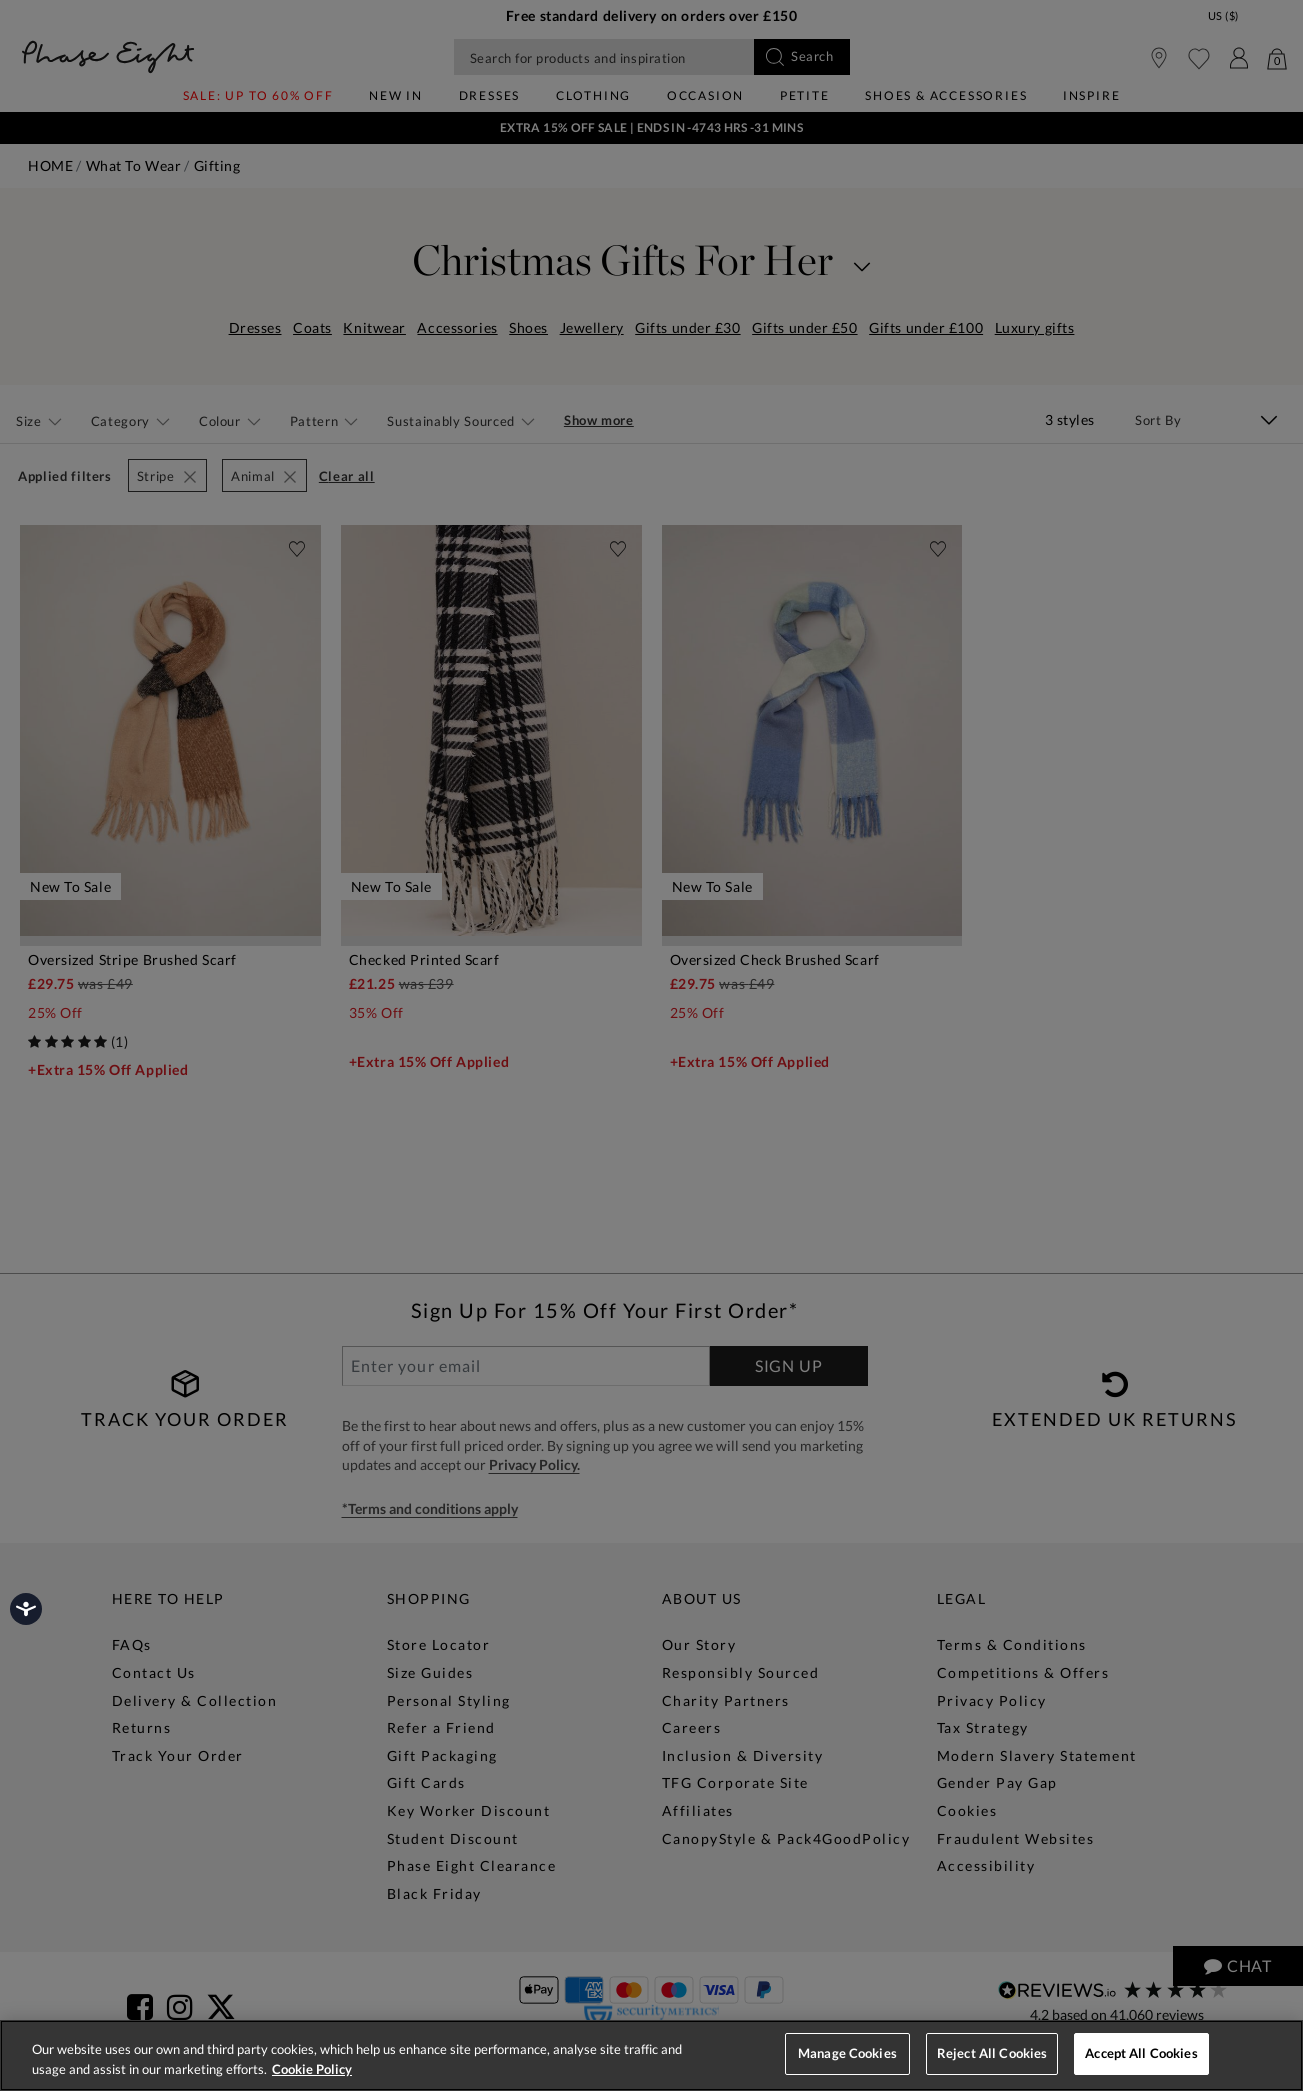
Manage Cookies (847, 2053)
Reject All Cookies (992, 2053)
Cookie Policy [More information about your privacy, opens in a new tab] (312, 2069)
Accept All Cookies (1141, 2053)
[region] (651, 2055)
